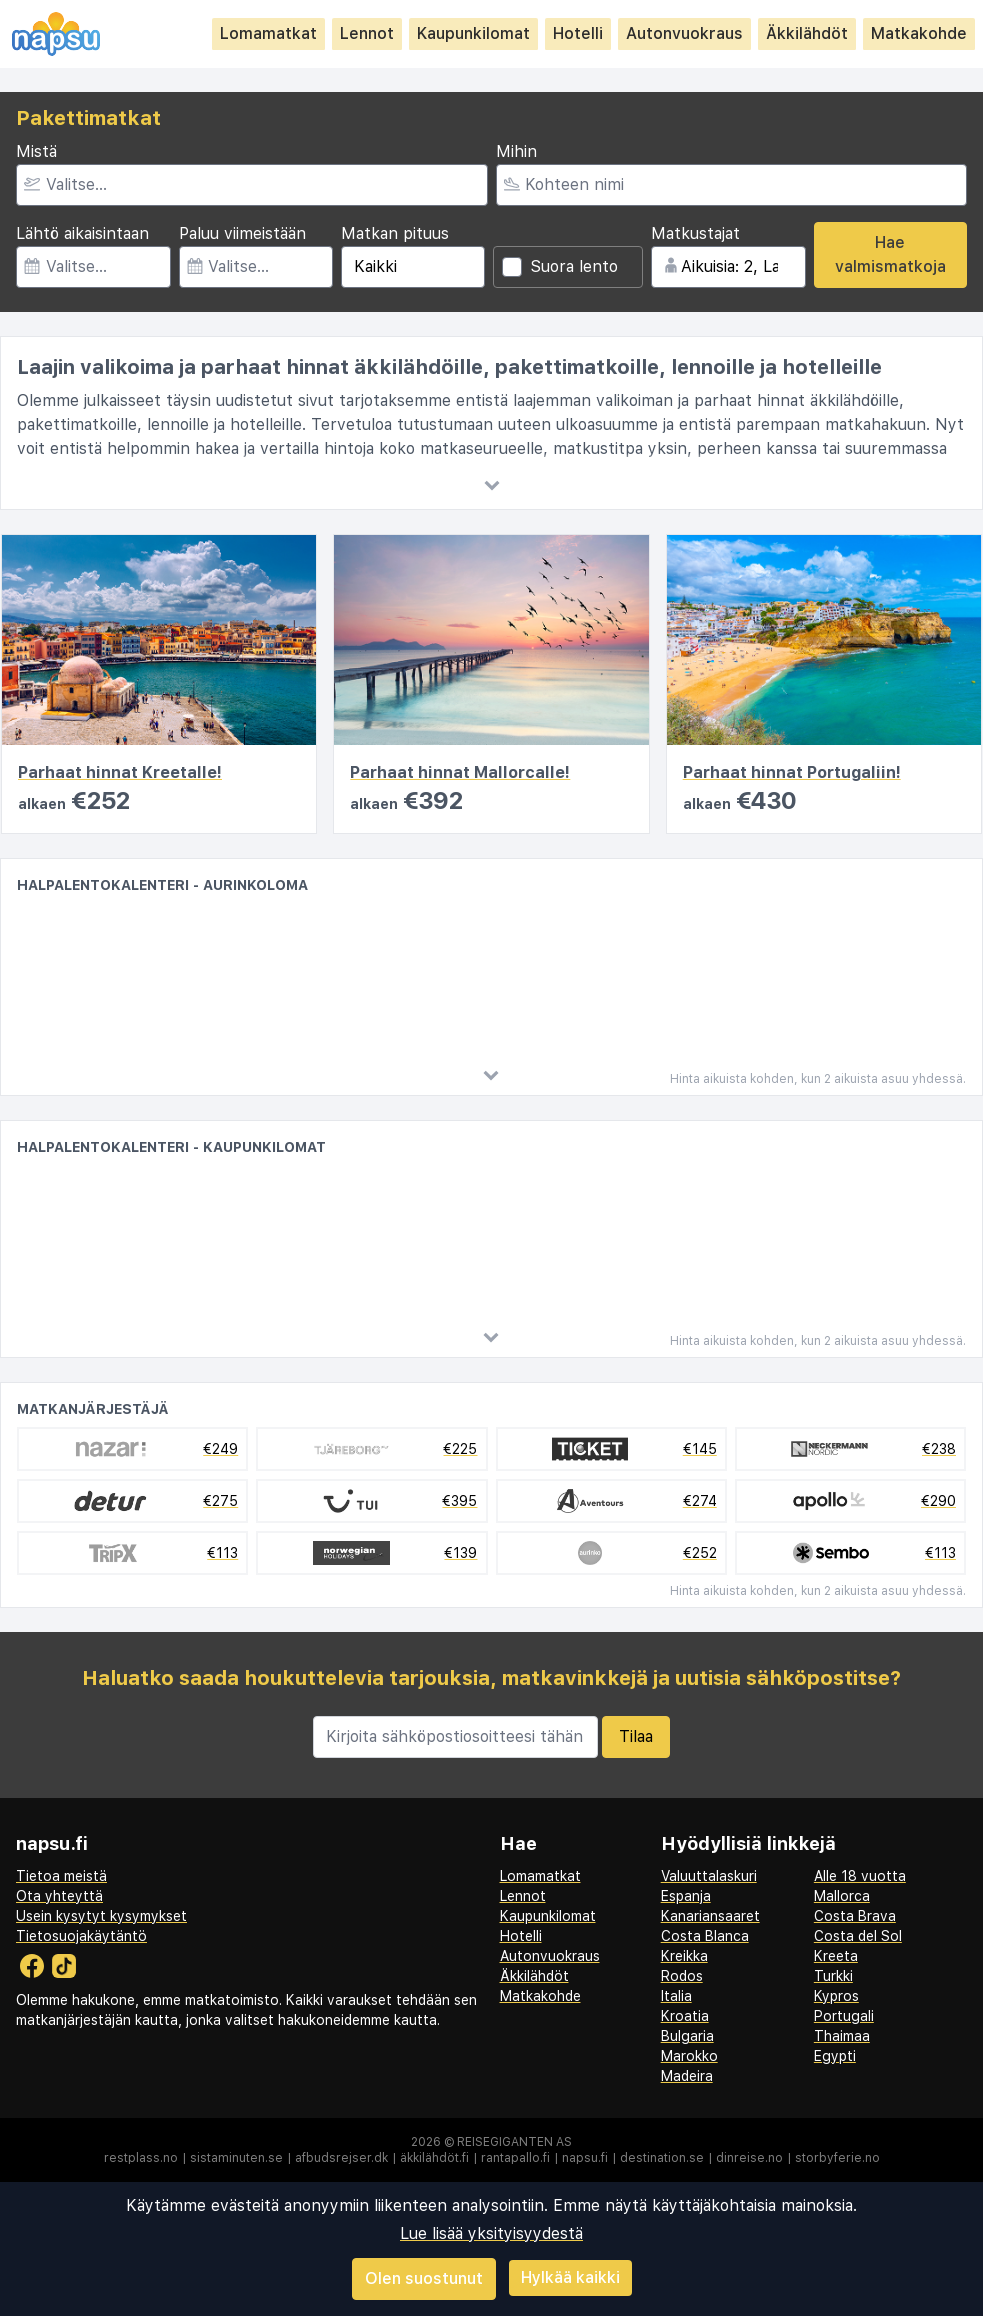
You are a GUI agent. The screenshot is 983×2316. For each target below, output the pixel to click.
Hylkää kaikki (570, 2277)
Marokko (689, 2056)
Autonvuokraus (684, 33)
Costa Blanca (705, 1936)
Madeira (687, 2076)
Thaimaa (842, 2036)
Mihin (516, 151)
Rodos (682, 1976)
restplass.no (141, 2158)
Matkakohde (919, 33)
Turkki (833, 1976)
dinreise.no (749, 2158)
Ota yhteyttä (59, 1896)
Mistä (36, 151)
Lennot (367, 33)
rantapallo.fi (515, 2158)
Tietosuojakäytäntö (81, 1936)
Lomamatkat (268, 33)
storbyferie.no (837, 2158)
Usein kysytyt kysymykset (101, 1916)
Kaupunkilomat (473, 33)
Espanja (686, 1896)
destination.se (662, 2158)
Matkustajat (695, 233)
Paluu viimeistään (242, 233)
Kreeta (836, 1956)
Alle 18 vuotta (860, 1876)
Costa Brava (855, 1916)
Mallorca (842, 1896)
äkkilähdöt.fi (434, 2158)
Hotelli (578, 33)
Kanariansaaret (710, 1916)
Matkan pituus (395, 233)
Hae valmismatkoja (890, 254)
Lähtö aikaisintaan (82, 233)
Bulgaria (687, 2036)
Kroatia (685, 2016)
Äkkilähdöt (807, 33)
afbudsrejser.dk (341, 2158)
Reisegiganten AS (514, 2142)
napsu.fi (585, 2158)
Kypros (836, 1996)
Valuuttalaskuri (709, 1876)
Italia (676, 1996)
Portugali (844, 2016)
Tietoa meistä (61, 1876)
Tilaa (636, 1736)
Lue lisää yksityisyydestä (491, 2233)
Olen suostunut (424, 2278)
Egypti (835, 2056)
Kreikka (684, 1956)
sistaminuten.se (236, 2158)
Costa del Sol (858, 1936)
